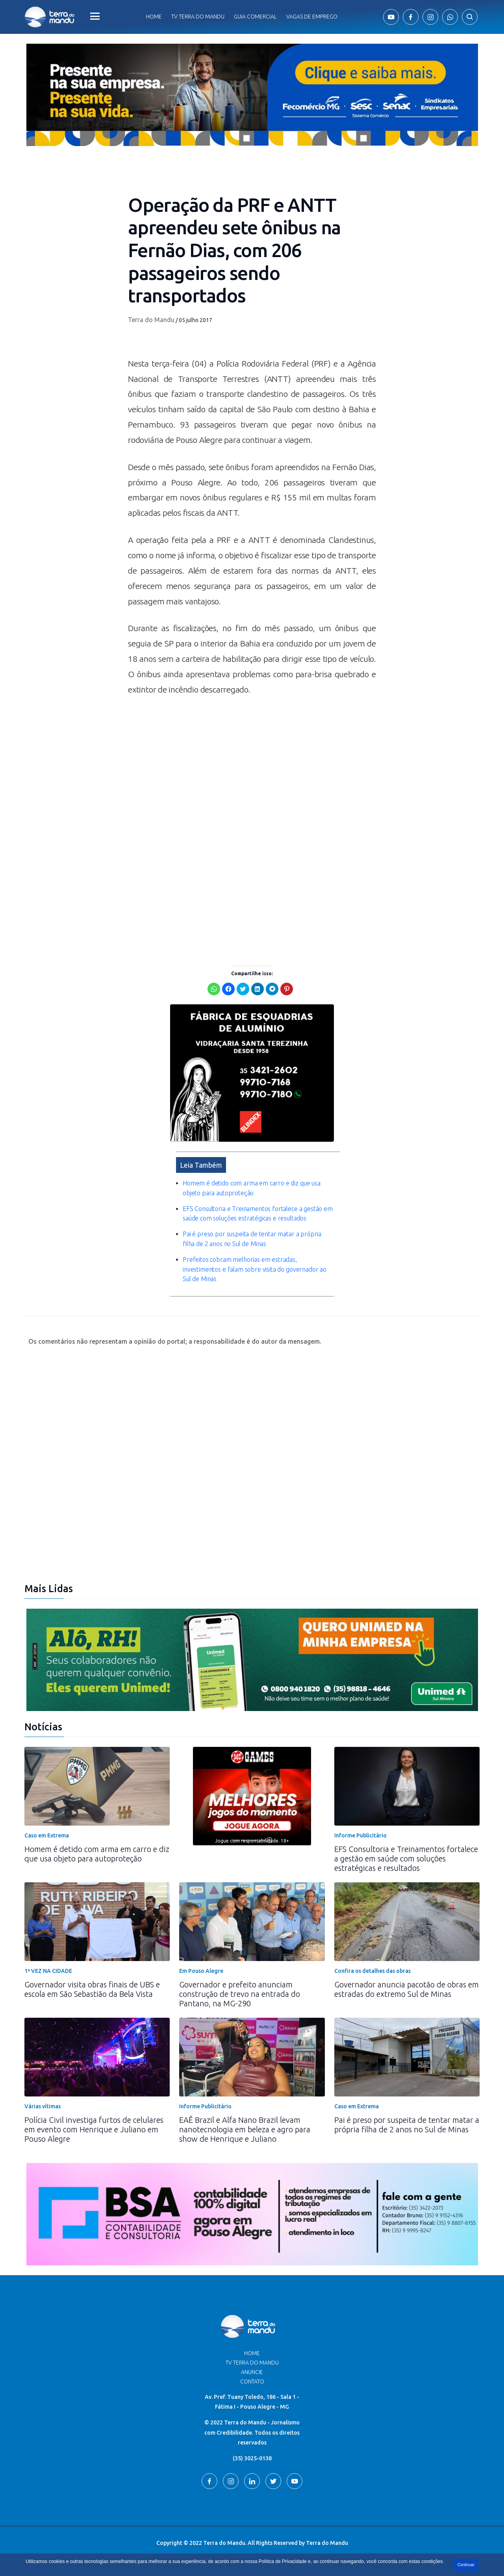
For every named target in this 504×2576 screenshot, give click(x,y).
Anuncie (252, 2372)
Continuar (466, 2565)
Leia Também (201, 1165)
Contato (252, 2381)
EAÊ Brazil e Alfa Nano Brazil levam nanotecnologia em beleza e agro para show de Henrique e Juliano (244, 2129)
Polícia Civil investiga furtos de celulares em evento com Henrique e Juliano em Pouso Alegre (93, 2129)
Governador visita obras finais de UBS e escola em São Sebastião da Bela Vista (92, 1989)
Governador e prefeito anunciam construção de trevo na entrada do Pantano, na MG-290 (239, 1994)
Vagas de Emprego (311, 16)
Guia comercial (255, 16)
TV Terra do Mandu (252, 2362)
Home (154, 16)
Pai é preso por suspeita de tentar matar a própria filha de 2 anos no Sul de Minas (406, 2124)
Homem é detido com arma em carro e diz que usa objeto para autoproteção (96, 1853)
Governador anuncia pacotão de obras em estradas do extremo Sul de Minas (406, 1989)
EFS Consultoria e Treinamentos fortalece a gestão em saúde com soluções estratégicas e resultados (406, 1858)
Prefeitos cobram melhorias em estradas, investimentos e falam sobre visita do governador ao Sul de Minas (254, 1269)
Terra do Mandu (151, 319)
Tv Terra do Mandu (197, 16)
